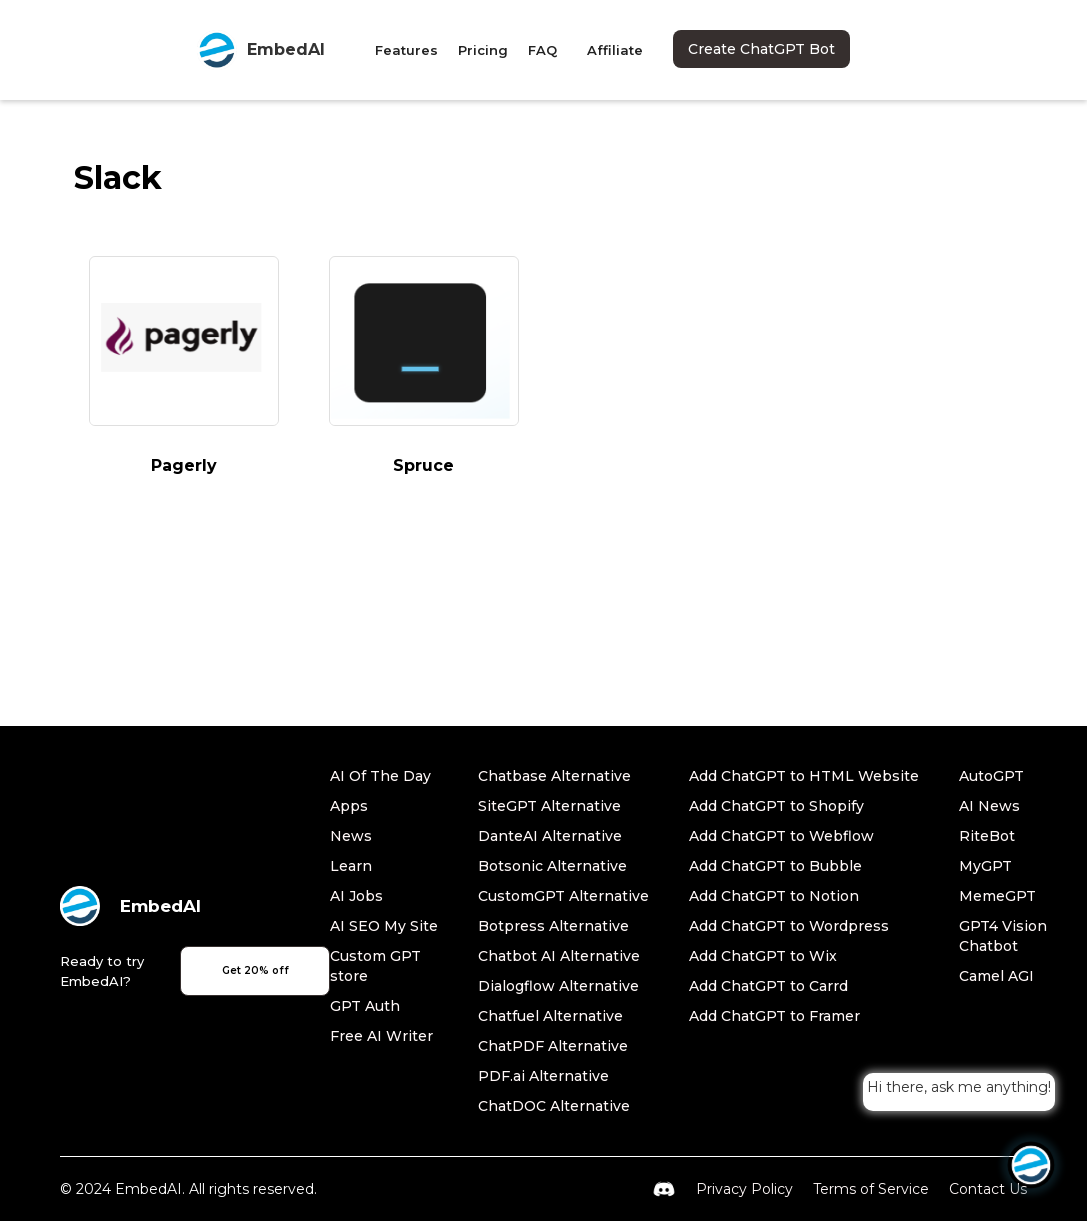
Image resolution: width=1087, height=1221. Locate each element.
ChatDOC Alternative (554, 1106)
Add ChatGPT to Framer (774, 1016)
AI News (989, 806)
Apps (349, 806)
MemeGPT (997, 896)
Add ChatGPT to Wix (763, 956)
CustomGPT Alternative (563, 896)
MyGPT (985, 866)
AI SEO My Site (384, 926)
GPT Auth (365, 1006)
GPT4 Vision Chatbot (1003, 936)
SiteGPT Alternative (549, 806)
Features (406, 50)
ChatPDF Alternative (553, 1046)
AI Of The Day (380, 776)
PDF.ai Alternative (543, 1076)
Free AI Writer (381, 1036)
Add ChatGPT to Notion (774, 896)
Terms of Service (871, 1189)
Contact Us (988, 1189)
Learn (351, 866)
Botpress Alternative (553, 926)
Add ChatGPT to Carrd (768, 986)
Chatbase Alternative (554, 776)
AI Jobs (356, 896)
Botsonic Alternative (552, 866)
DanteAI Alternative (550, 836)
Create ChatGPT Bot (761, 49)
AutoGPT (991, 776)
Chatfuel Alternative (550, 1016)
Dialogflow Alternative (558, 986)
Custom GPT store (375, 966)
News (351, 836)
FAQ (542, 50)
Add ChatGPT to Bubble (775, 866)
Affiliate (615, 50)
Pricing (483, 50)
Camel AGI (996, 976)
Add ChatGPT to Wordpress (789, 926)
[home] (261, 50)
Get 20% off (255, 970)
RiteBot (987, 836)
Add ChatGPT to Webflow (781, 836)
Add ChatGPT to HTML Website (804, 776)
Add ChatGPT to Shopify (776, 806)
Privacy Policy (744, 1189)
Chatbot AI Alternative (559, 956)
